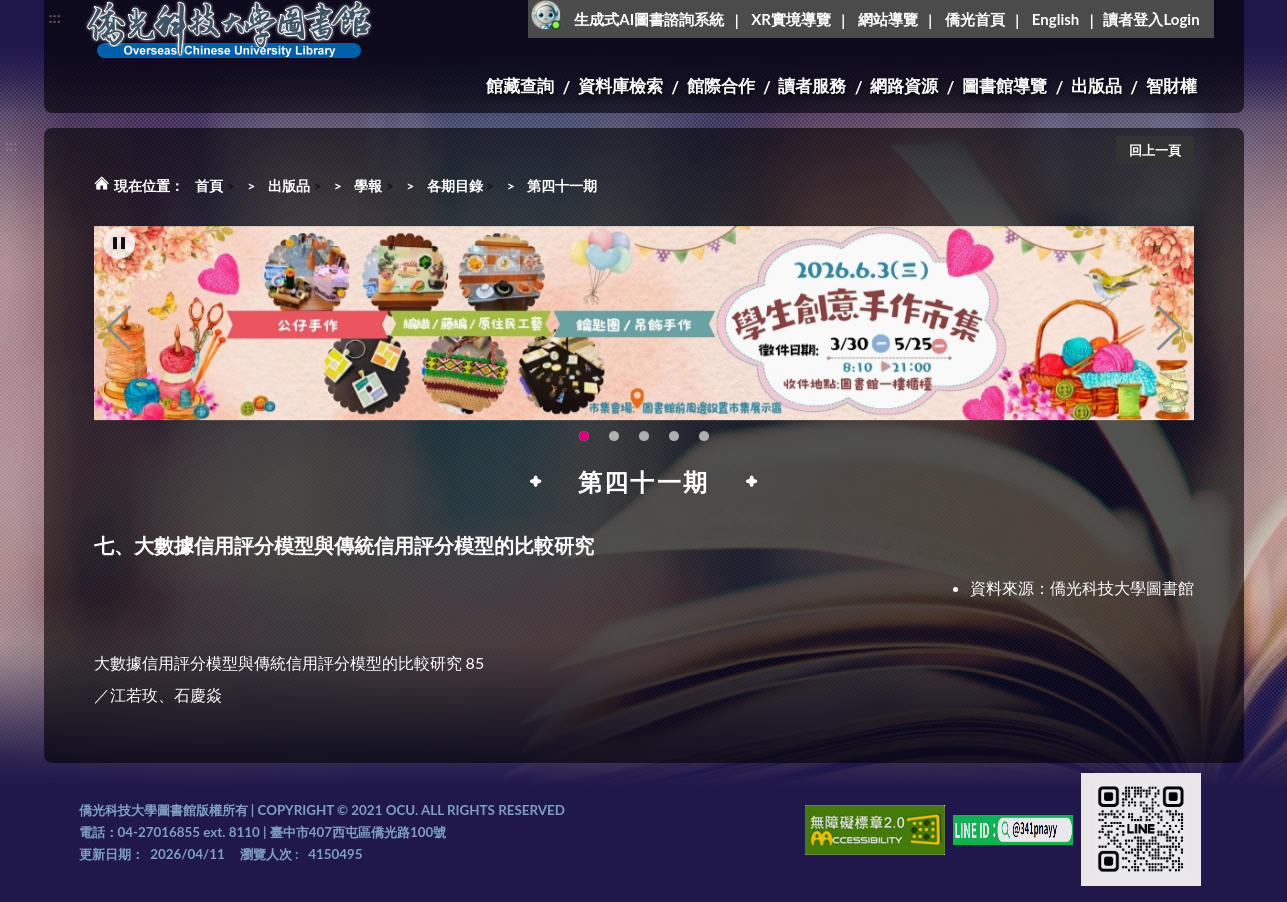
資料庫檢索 (620, 85)
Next (1169, 341)
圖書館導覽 (1004, 85)
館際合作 (721, 85)
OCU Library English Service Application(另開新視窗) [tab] (614, 449)
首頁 (209, 185)
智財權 (1171, 85)
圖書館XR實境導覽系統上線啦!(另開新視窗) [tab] (644, 449)
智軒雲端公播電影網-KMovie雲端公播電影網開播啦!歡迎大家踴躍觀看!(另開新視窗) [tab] (674, 449)
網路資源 (904, 85)
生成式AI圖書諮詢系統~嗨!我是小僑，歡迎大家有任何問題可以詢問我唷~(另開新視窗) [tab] (704, 449)
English (1055, 19)
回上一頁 (1155, 150)
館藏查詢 (520, 85)
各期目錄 (455, 185)
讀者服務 (812, 85)
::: (55, 16)
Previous (119, 341)
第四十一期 (562, 185)
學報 (368, 185)
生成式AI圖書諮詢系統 (649, 19)
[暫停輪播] (119, 256)
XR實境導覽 (791, 19)
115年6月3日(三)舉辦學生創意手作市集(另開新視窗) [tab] (584, 449)
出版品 (1096, 85)
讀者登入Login (1151, 19)
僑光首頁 (975, 19)
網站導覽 (888, 19)
